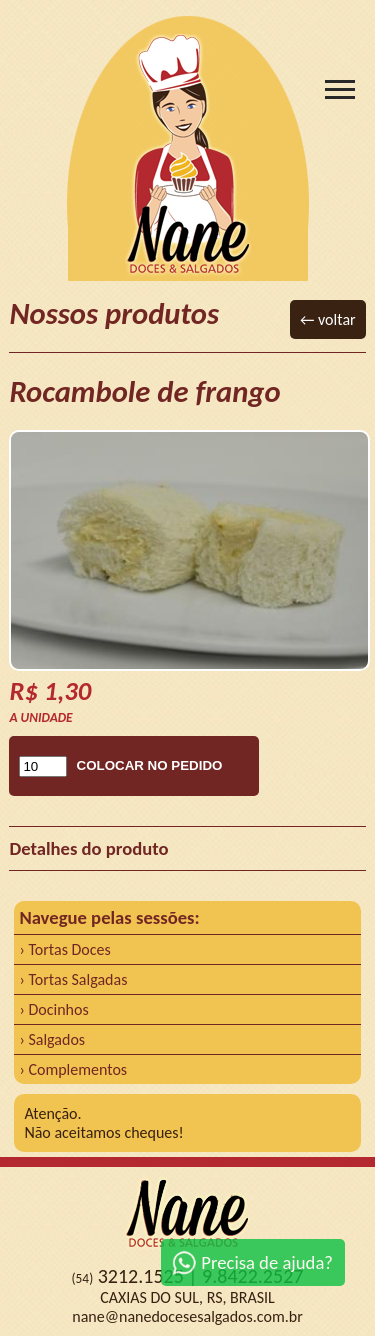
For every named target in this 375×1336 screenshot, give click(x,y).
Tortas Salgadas (77, 979)
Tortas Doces (69, 949)
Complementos (77, 1069)
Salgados (56, 1039)
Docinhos (58, 1009)
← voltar (328, 319)
